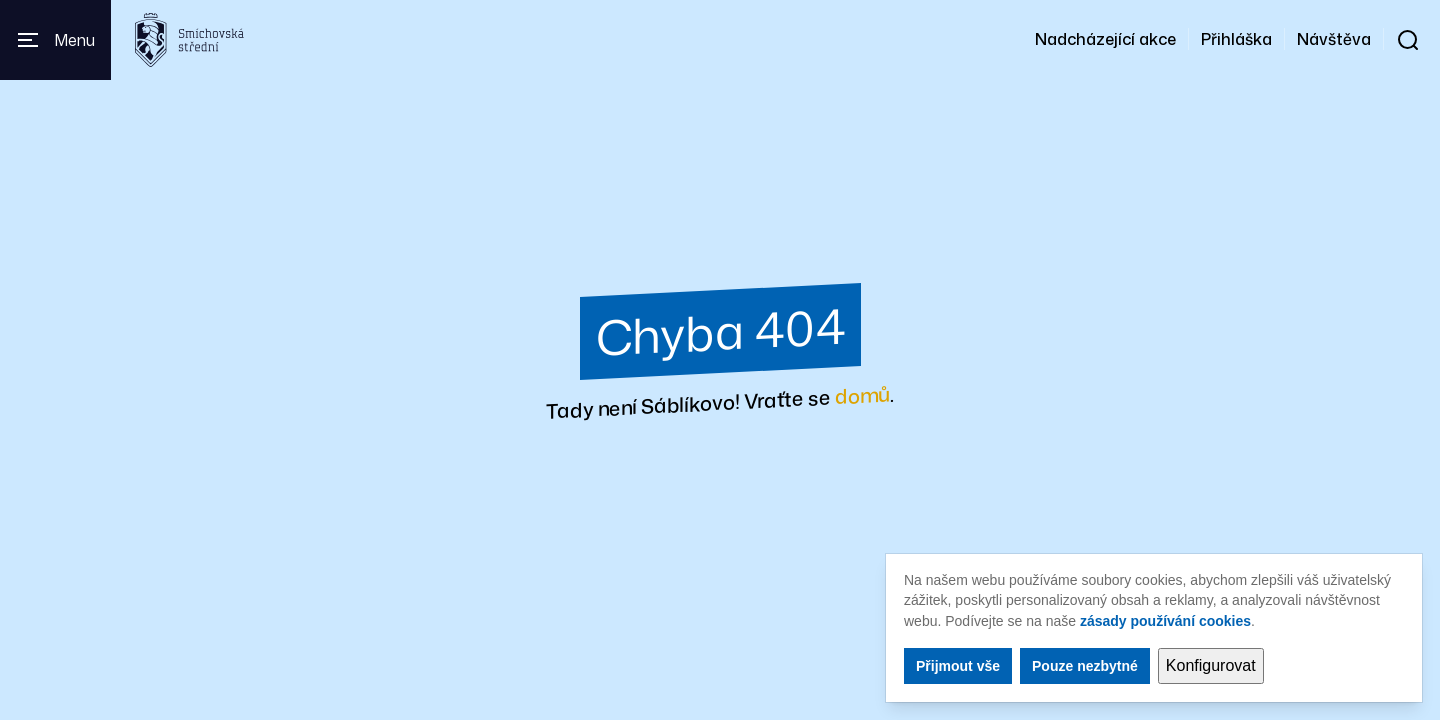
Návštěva (1334, 39)
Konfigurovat (1211, 665)
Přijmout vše (958, 666)
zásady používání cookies (1165, 621)
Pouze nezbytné (1085, 666)
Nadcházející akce (1105, 39)
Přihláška (1236, 39)
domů (862, 394)
